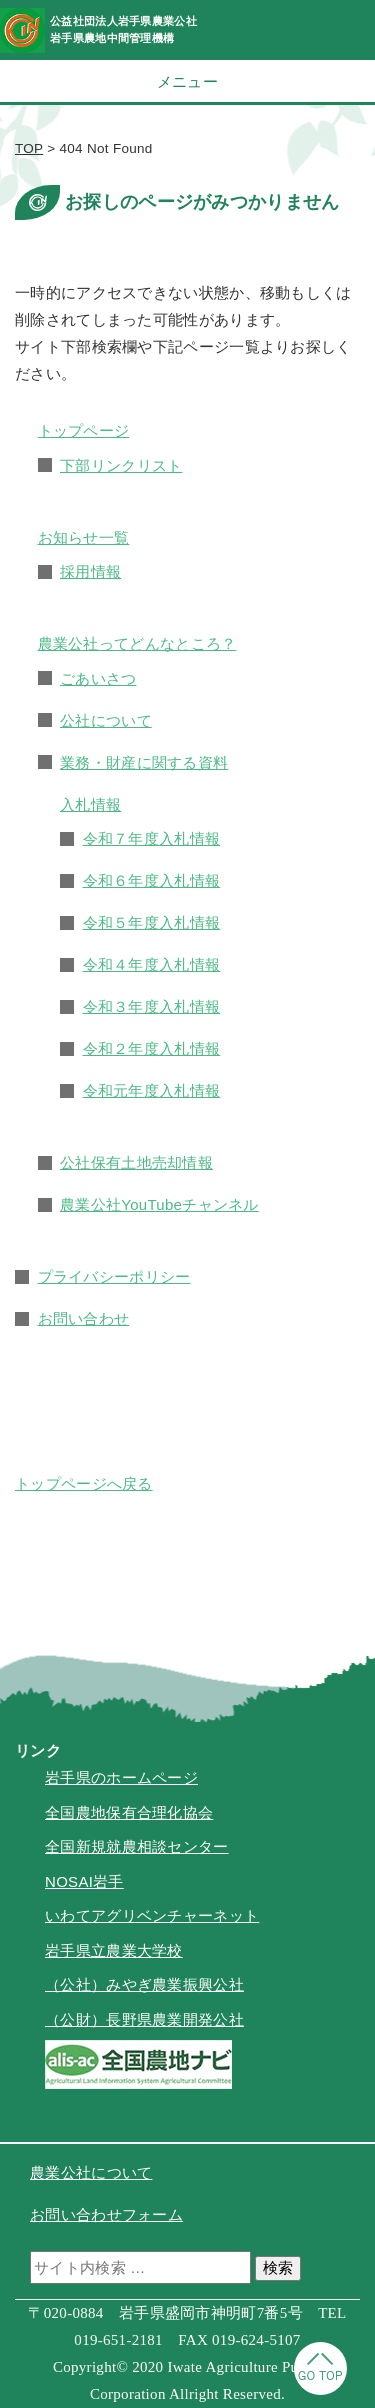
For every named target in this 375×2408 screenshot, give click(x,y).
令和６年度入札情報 (152, 880)
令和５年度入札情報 (152, 922)
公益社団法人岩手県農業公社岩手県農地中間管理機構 (123, 29)
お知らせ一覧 (84, 537)
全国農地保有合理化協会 (129, 1812)
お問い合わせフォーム (106, 2214)
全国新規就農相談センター (137, 1846)
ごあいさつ (98, 678)
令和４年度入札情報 (152, 964)
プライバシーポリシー (114, 1276)
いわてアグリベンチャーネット (152, 1915)
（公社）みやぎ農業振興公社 (144, 1984)
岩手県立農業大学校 (114, 1950)
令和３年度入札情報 (152, 1006)
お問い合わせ (84, 1318)
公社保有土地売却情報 (136, 1162)
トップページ (84, 430)
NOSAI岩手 (84, 1881)
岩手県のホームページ (121, 1777)
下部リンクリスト (121, 465)
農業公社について (91, 2172)
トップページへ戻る (84, 1483)
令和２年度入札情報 (152, 1048)
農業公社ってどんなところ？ (137, 643)
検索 (278, 2267)
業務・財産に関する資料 (144, 762)
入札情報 (90, 804)
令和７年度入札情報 (152, 838)
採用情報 (90, 571)
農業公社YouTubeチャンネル (159, 1204)
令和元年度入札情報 (152, 1090)
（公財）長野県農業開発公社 (144, 2019)
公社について (106, 720)
